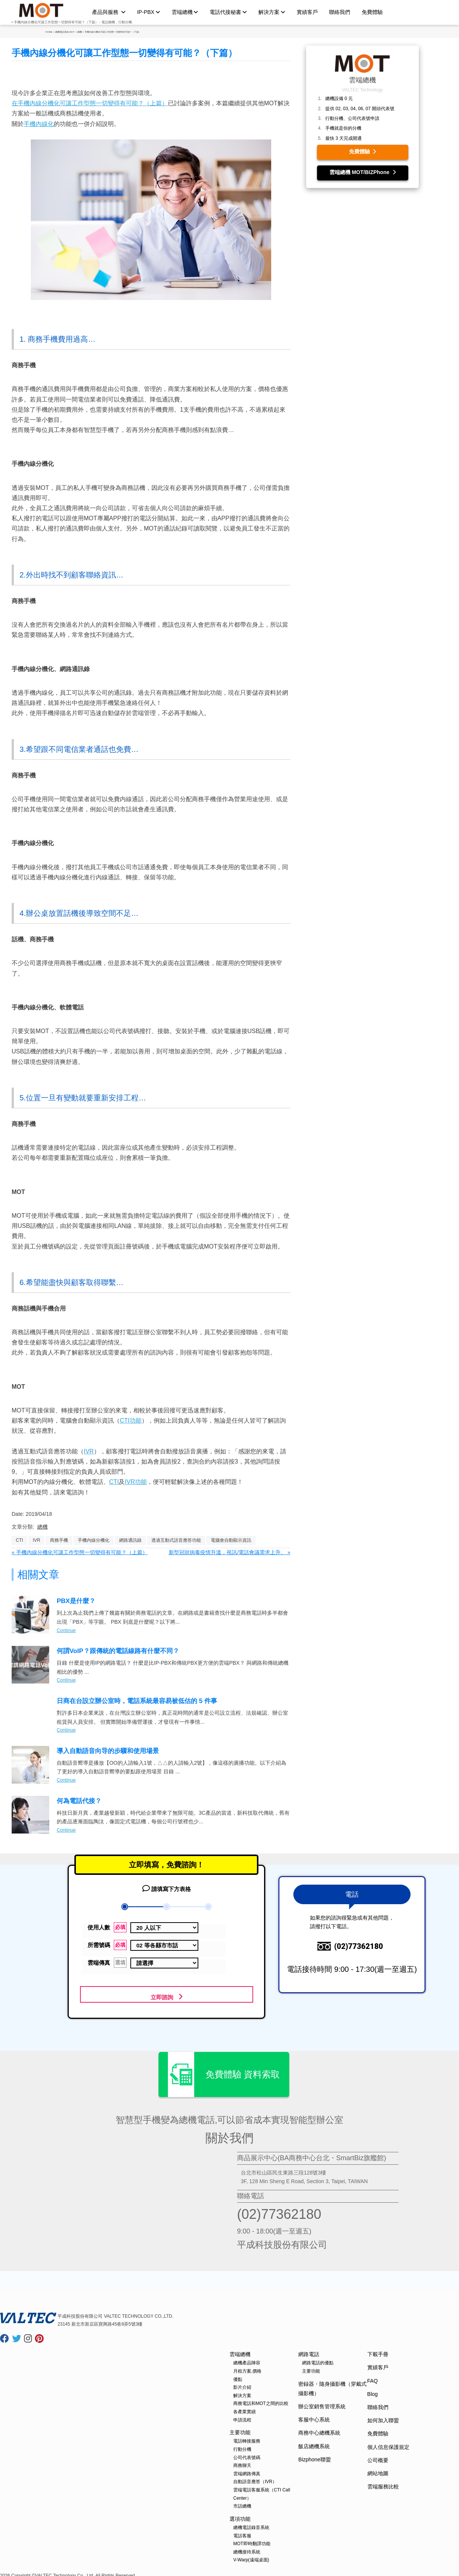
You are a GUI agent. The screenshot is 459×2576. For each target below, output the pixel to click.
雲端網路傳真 (246, 2470)
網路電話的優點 (318, 2359)
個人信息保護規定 (388, 2444)
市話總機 (242, 2502)
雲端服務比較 (383, 2483)
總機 (42, 1527)
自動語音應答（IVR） (255, 2478)
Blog (372, 2391)
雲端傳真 (107, 1963)
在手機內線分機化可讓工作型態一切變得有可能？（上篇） (90, 103)
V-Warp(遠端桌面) (251, 2556)
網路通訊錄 (130, 1540)
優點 (237, 2376)
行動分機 (242, 2446)
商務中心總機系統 (319, 2429)
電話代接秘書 (228, 12)
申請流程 (242, 2416)
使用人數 (107, 1927)
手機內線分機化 (93, 1540)
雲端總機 (185, 12)
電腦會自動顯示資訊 (231, 1540)
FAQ (372, 2377)
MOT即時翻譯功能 (251, 2540)
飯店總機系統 (314, 2443)
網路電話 (308, 2351)
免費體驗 (372, 12)
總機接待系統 (246, 2548)
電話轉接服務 (246, 2437)
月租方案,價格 (247, 2367)
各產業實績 (244, 2408)
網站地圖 (377, 2470)
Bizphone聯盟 (314, 2456)
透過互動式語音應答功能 (176, 1540)
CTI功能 (131, 1420)
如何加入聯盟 (383, 2417)
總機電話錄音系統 (251, 2524)
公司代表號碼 (246, 2454)
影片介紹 (242, 2384)
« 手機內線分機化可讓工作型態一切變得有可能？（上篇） (80, 1552)
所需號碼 (107, 1945)
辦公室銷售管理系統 (322, 2403)
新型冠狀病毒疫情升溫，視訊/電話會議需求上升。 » (229, 1552)
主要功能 (240, 2429)
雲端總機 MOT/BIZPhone (362, 172)
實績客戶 (307, 12)
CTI (114, 1482)
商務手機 (59, 1540)
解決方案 (271, 12)
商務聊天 (242, 2462)
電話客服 (242, 2532)
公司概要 (377, 2457)
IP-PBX (148, 12)
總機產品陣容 (246, 2359)
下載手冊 (377, 2351)
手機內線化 (39, 124)
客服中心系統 (314, 2416)
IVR (89, 1451)
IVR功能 (136, 1482)
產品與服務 (108, 12)
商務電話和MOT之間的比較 (260, 2400)
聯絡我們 (339, 12)
